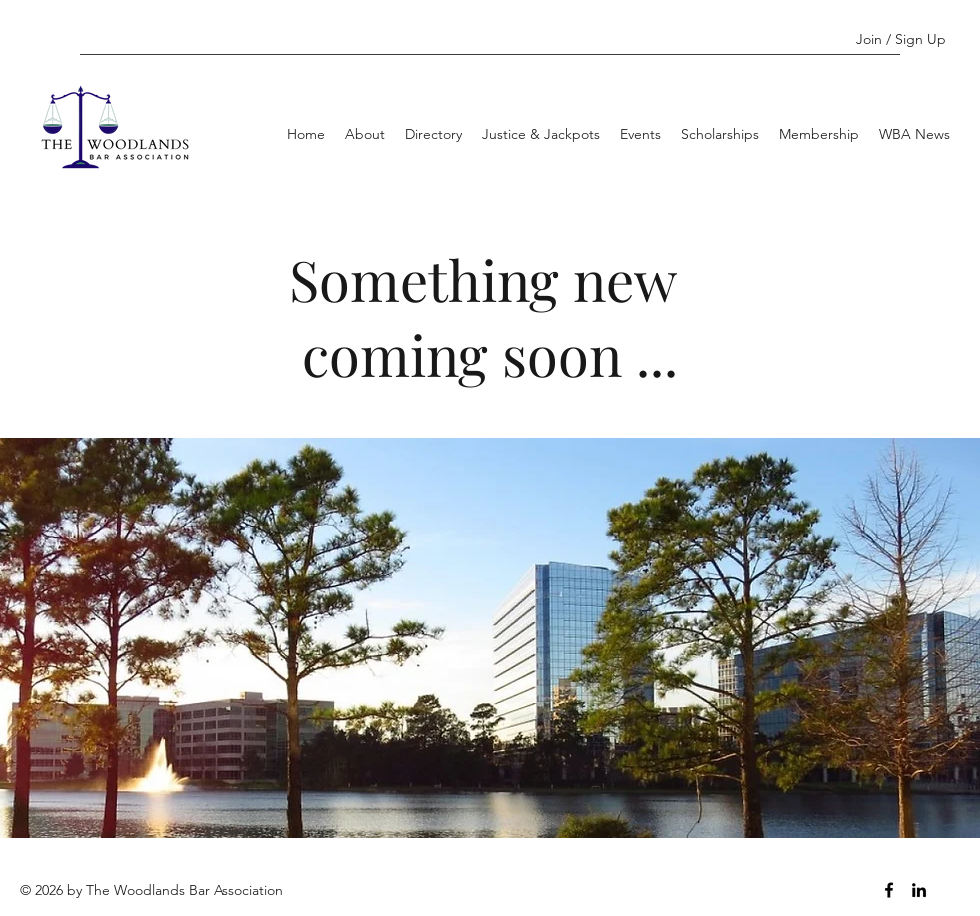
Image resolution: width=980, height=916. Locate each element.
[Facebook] (889, 890)
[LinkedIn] (919, 890)
